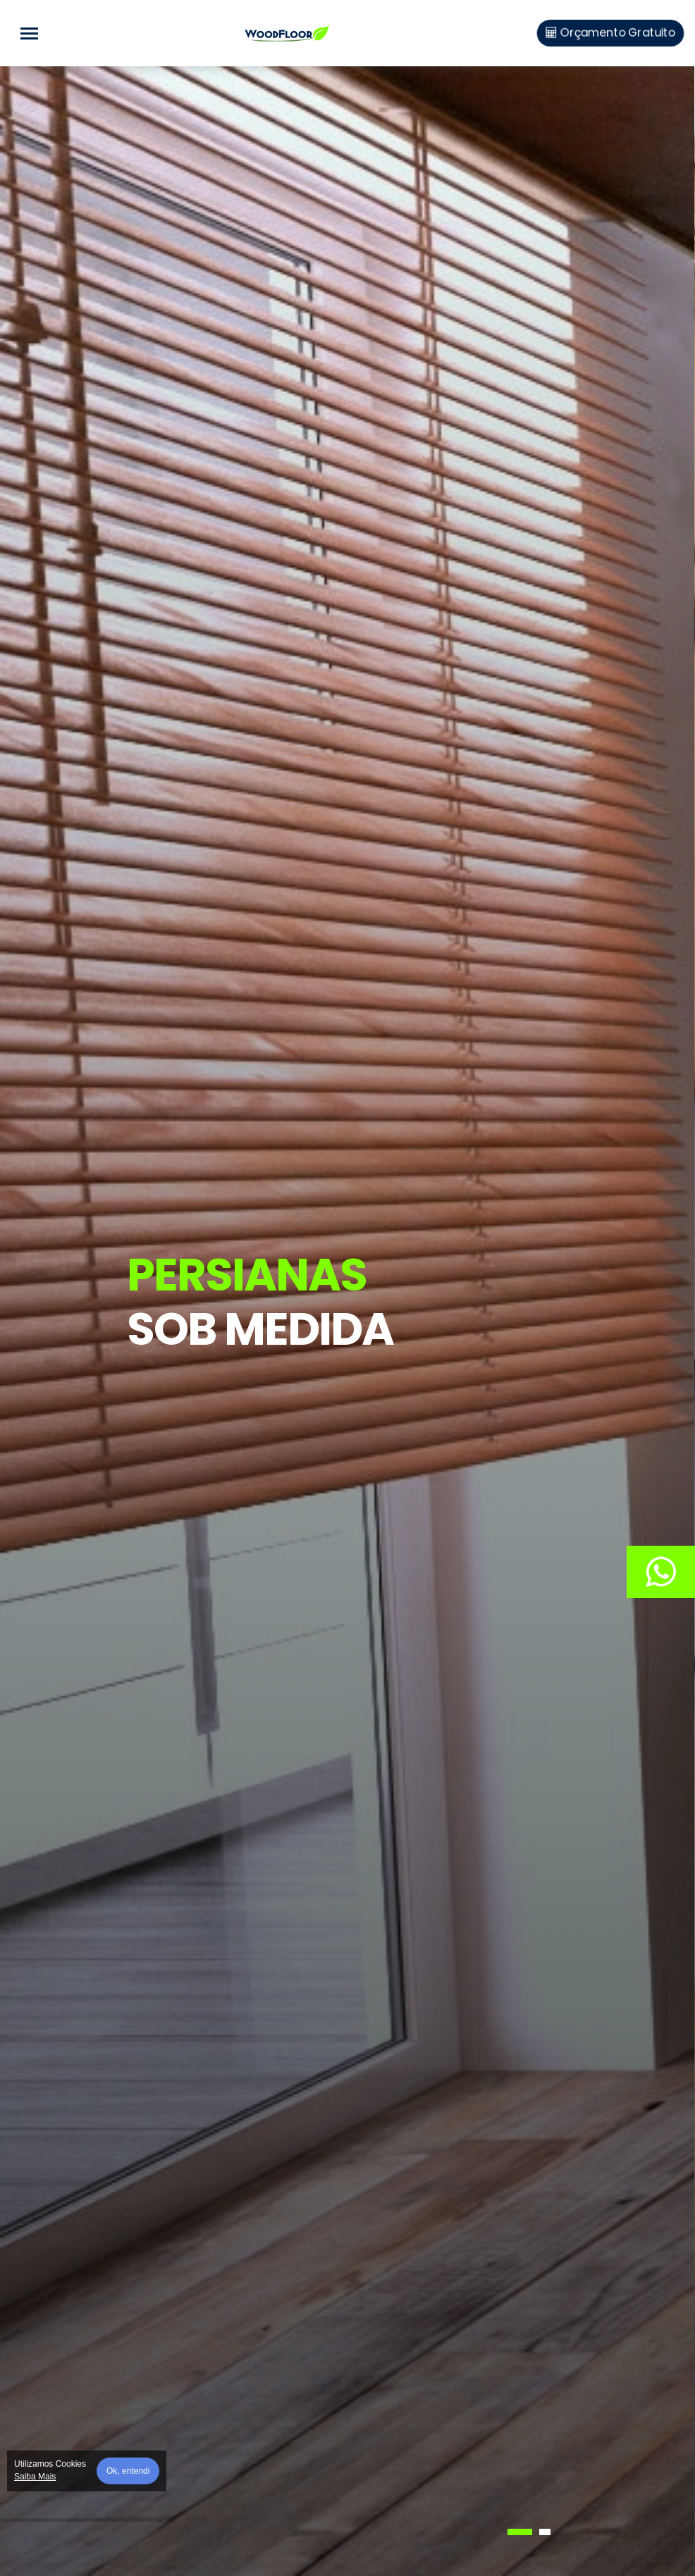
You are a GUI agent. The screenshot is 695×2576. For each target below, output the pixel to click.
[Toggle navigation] (29, 33)
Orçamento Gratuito (610, 33)
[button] (520, 2532)
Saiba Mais (35, 2477)
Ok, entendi (127, 2471)
